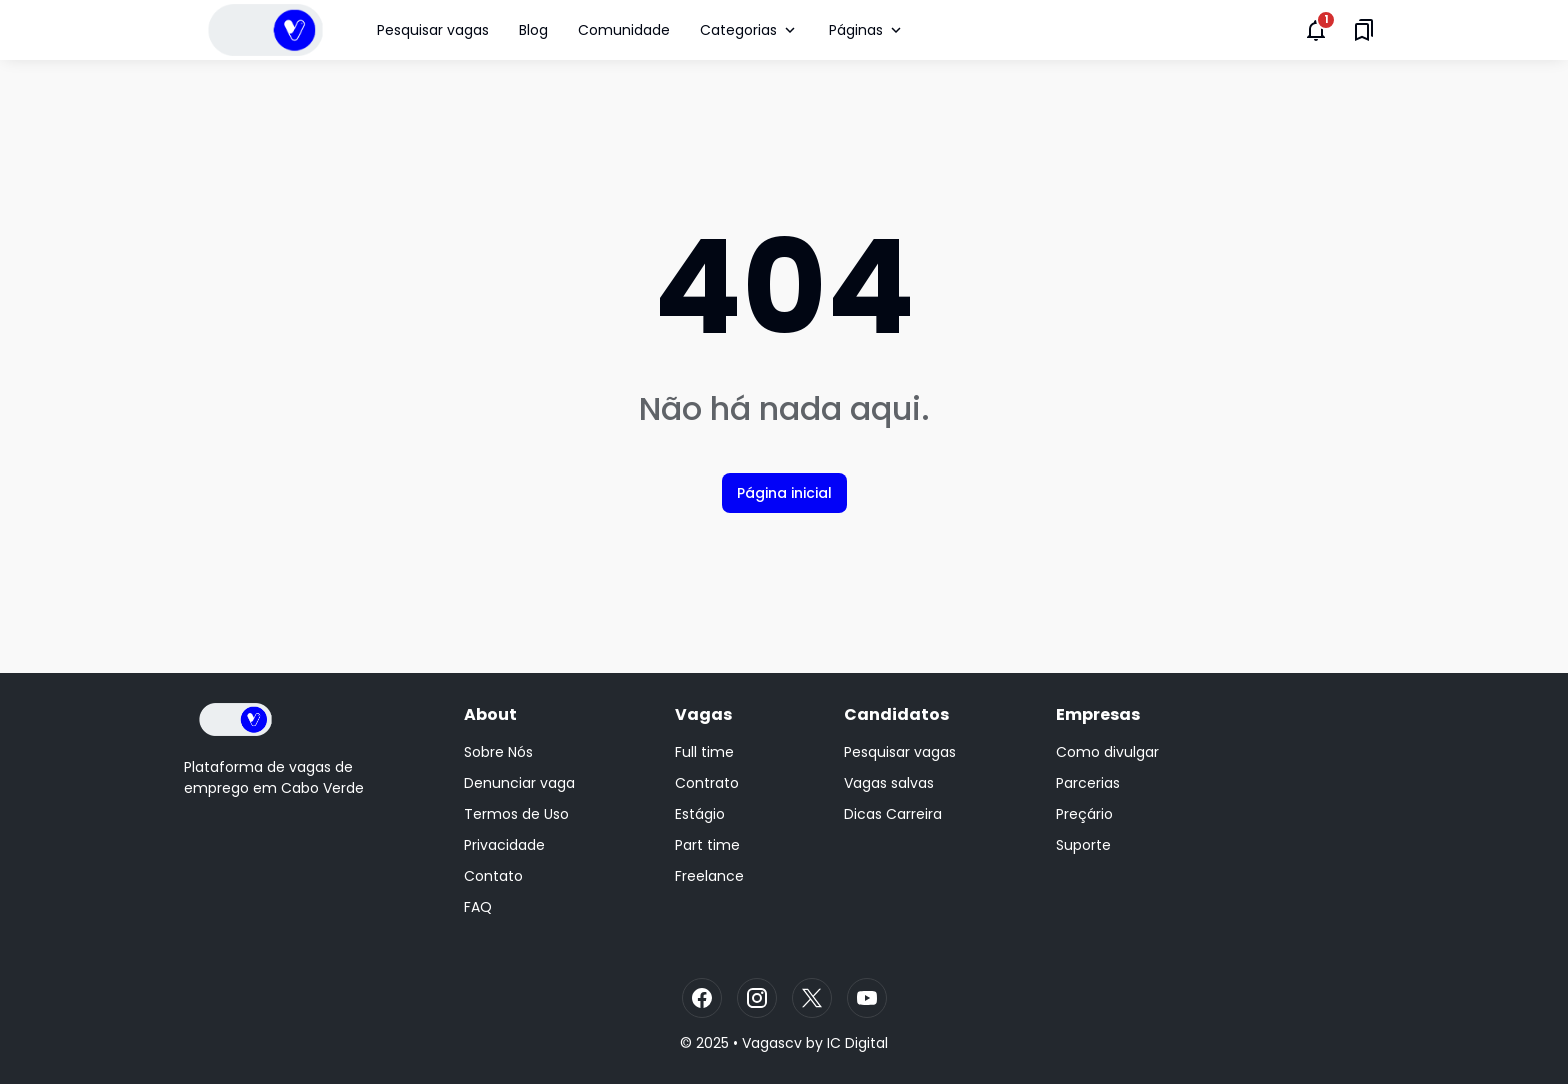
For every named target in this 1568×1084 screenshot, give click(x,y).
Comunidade (624, 30)
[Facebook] (702, 998)
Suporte (1083, 845)
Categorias (749, 30)
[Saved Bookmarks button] (1364, 30)
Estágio (700, 814)
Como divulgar (1107, 752)
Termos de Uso (516, 814)
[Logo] (235, 719)
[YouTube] (867, 998)
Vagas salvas (889, 783)
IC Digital (857, 1043)
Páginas (867, 30)
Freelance (709, 876)
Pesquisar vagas (433, 30)
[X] (812, 998)
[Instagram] (757, 998)
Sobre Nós (498, 752)
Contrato (707, 783)
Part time (707, 845)
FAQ (478, 907)
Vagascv (772, 1043)
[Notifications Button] (1316, 30)
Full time (704, 752)
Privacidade (504, 845)
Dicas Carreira (893, 814)
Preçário (1084, 814)
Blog (533, 30)
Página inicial (784, 493)
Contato (493, 876)
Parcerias (1088, 783)
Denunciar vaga (519, 783)
